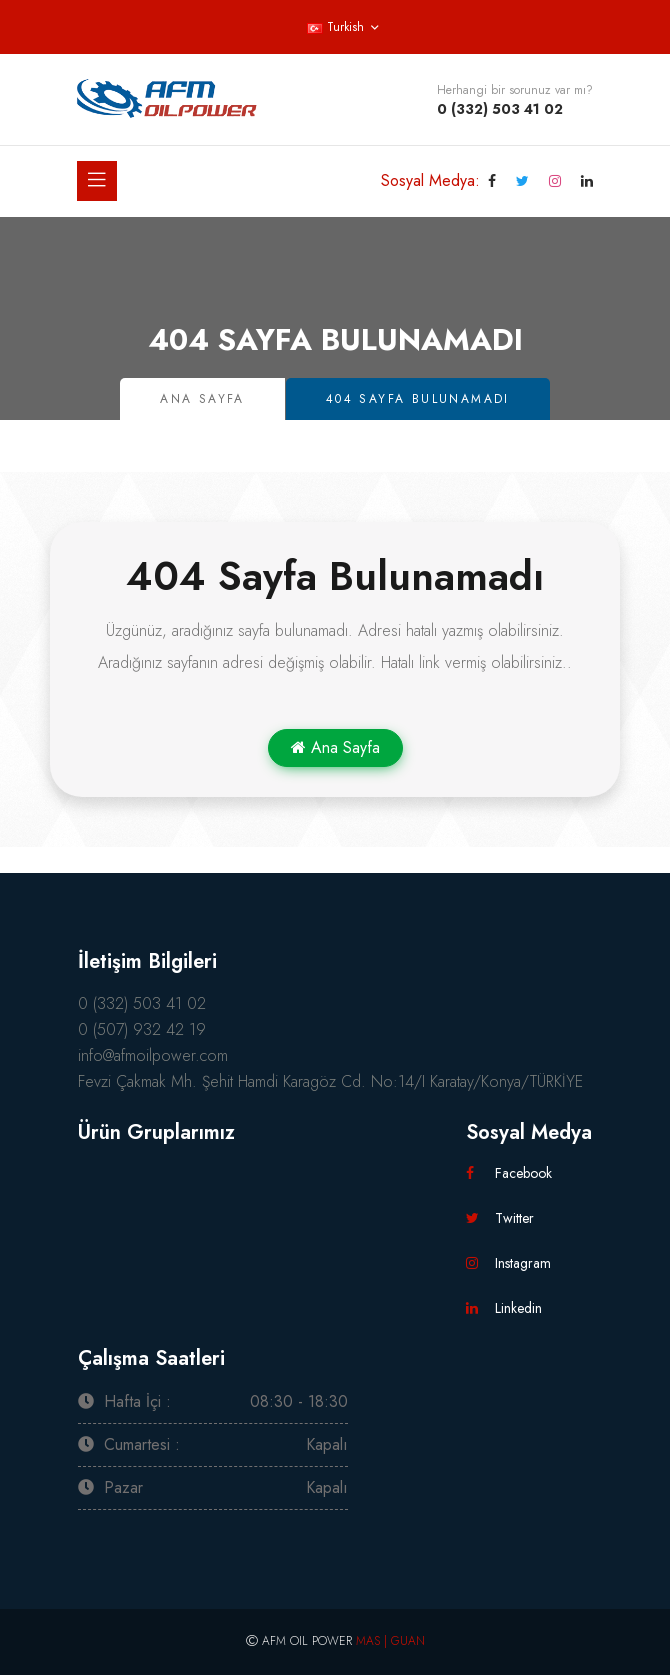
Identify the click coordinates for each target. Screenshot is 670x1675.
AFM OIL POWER (307, 1641)
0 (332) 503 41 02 (500, 109)
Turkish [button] (335, 27)
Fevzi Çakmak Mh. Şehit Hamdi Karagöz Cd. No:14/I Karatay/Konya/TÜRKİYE (330, 1081)
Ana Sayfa (202, 399)
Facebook (509, 1173)
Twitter (500, 1218)
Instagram (508, 1263)
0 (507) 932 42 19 (142, 1029)
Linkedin (504, 1308)
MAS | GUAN (390, 1641)
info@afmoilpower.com (153, 1055)
